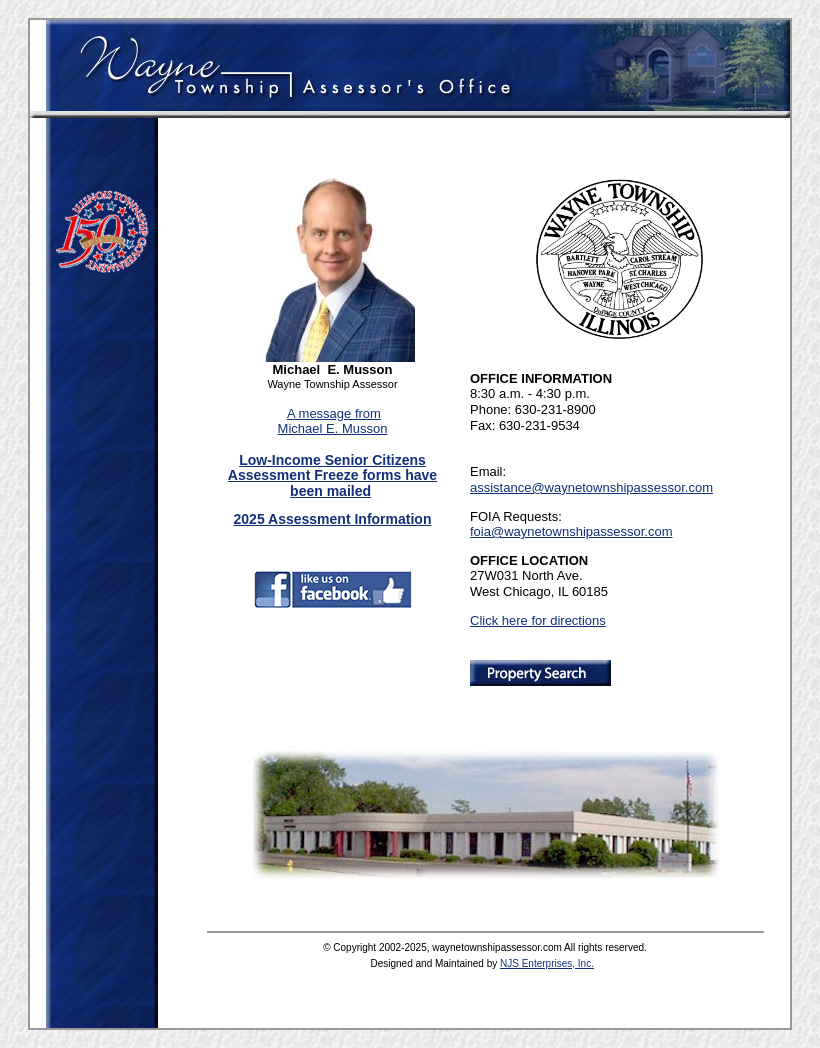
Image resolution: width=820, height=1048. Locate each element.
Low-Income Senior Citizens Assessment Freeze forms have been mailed (332, 475)
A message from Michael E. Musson (333, 421)
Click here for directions (538, 620)
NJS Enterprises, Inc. (547, 963)
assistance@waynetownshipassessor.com (591, 487)
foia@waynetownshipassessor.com (571, 531)
